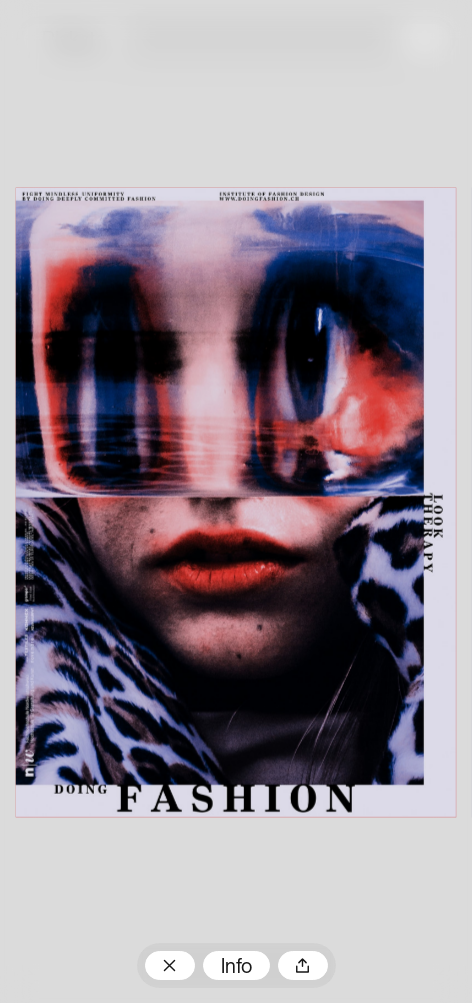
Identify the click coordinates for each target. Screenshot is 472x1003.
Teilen (303, 965)
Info (236, 968)
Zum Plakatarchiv (170, 965)
